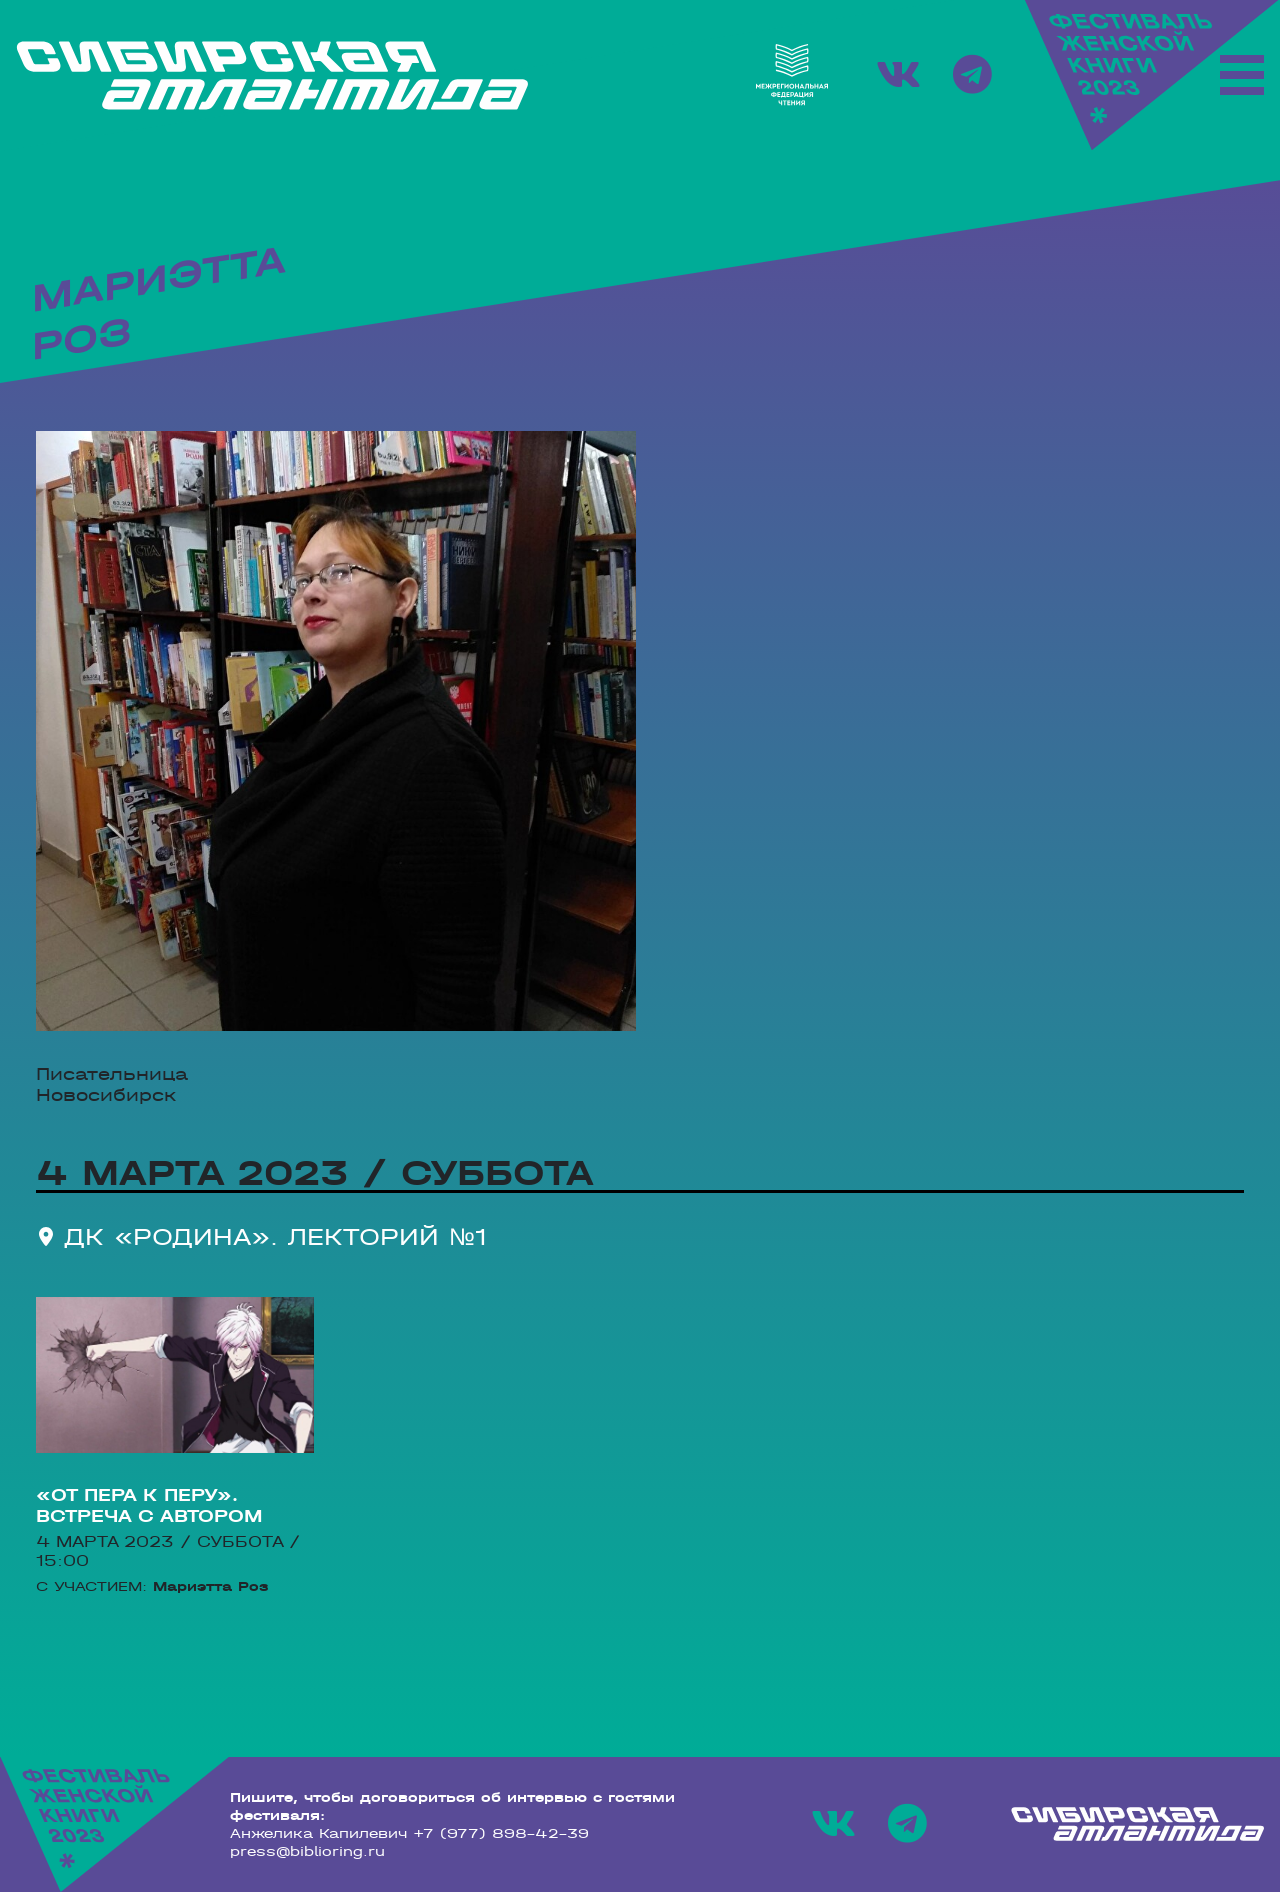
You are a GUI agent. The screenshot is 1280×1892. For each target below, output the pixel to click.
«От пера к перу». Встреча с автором (149, 1506)
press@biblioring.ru (307, 1851)
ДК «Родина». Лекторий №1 (275, 1236)
